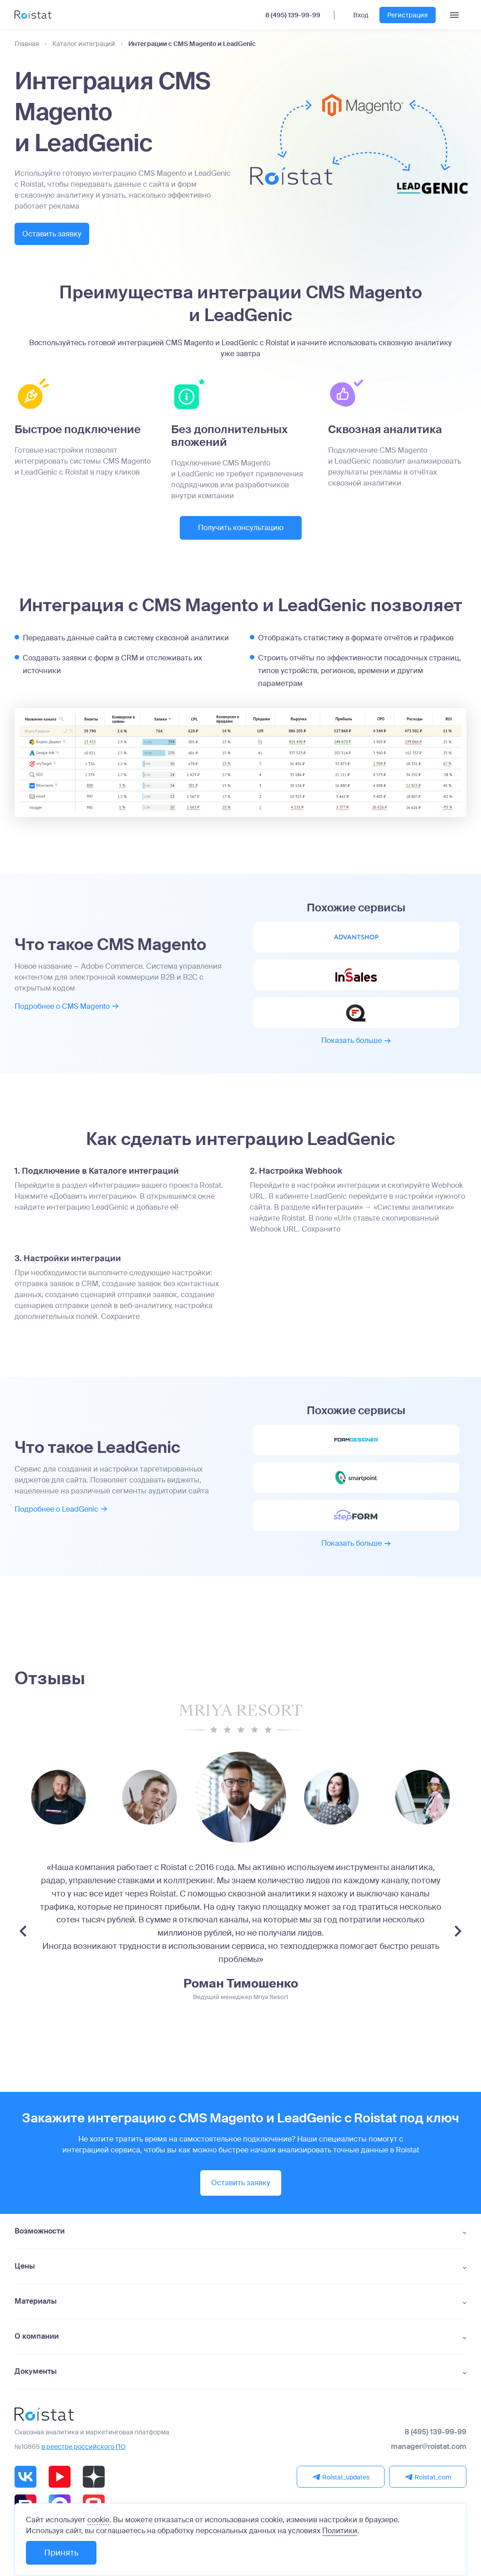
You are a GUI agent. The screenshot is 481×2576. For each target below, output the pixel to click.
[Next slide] (458, 1941)
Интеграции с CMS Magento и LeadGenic (192, 44)
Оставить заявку (62, 234)
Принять (61, 2552)
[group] (149, 1808)
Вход (360, 15)
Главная (27, 44)
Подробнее (67, 1010)
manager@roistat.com (428, 2457)
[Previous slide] (23, 1941)
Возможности (40, 2242)
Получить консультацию (241, 529)
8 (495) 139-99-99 (292, 15)
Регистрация (407, 15)
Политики (339, 2530)
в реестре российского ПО (83, 2457)
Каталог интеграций (83, 44)
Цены (25, 2277)
